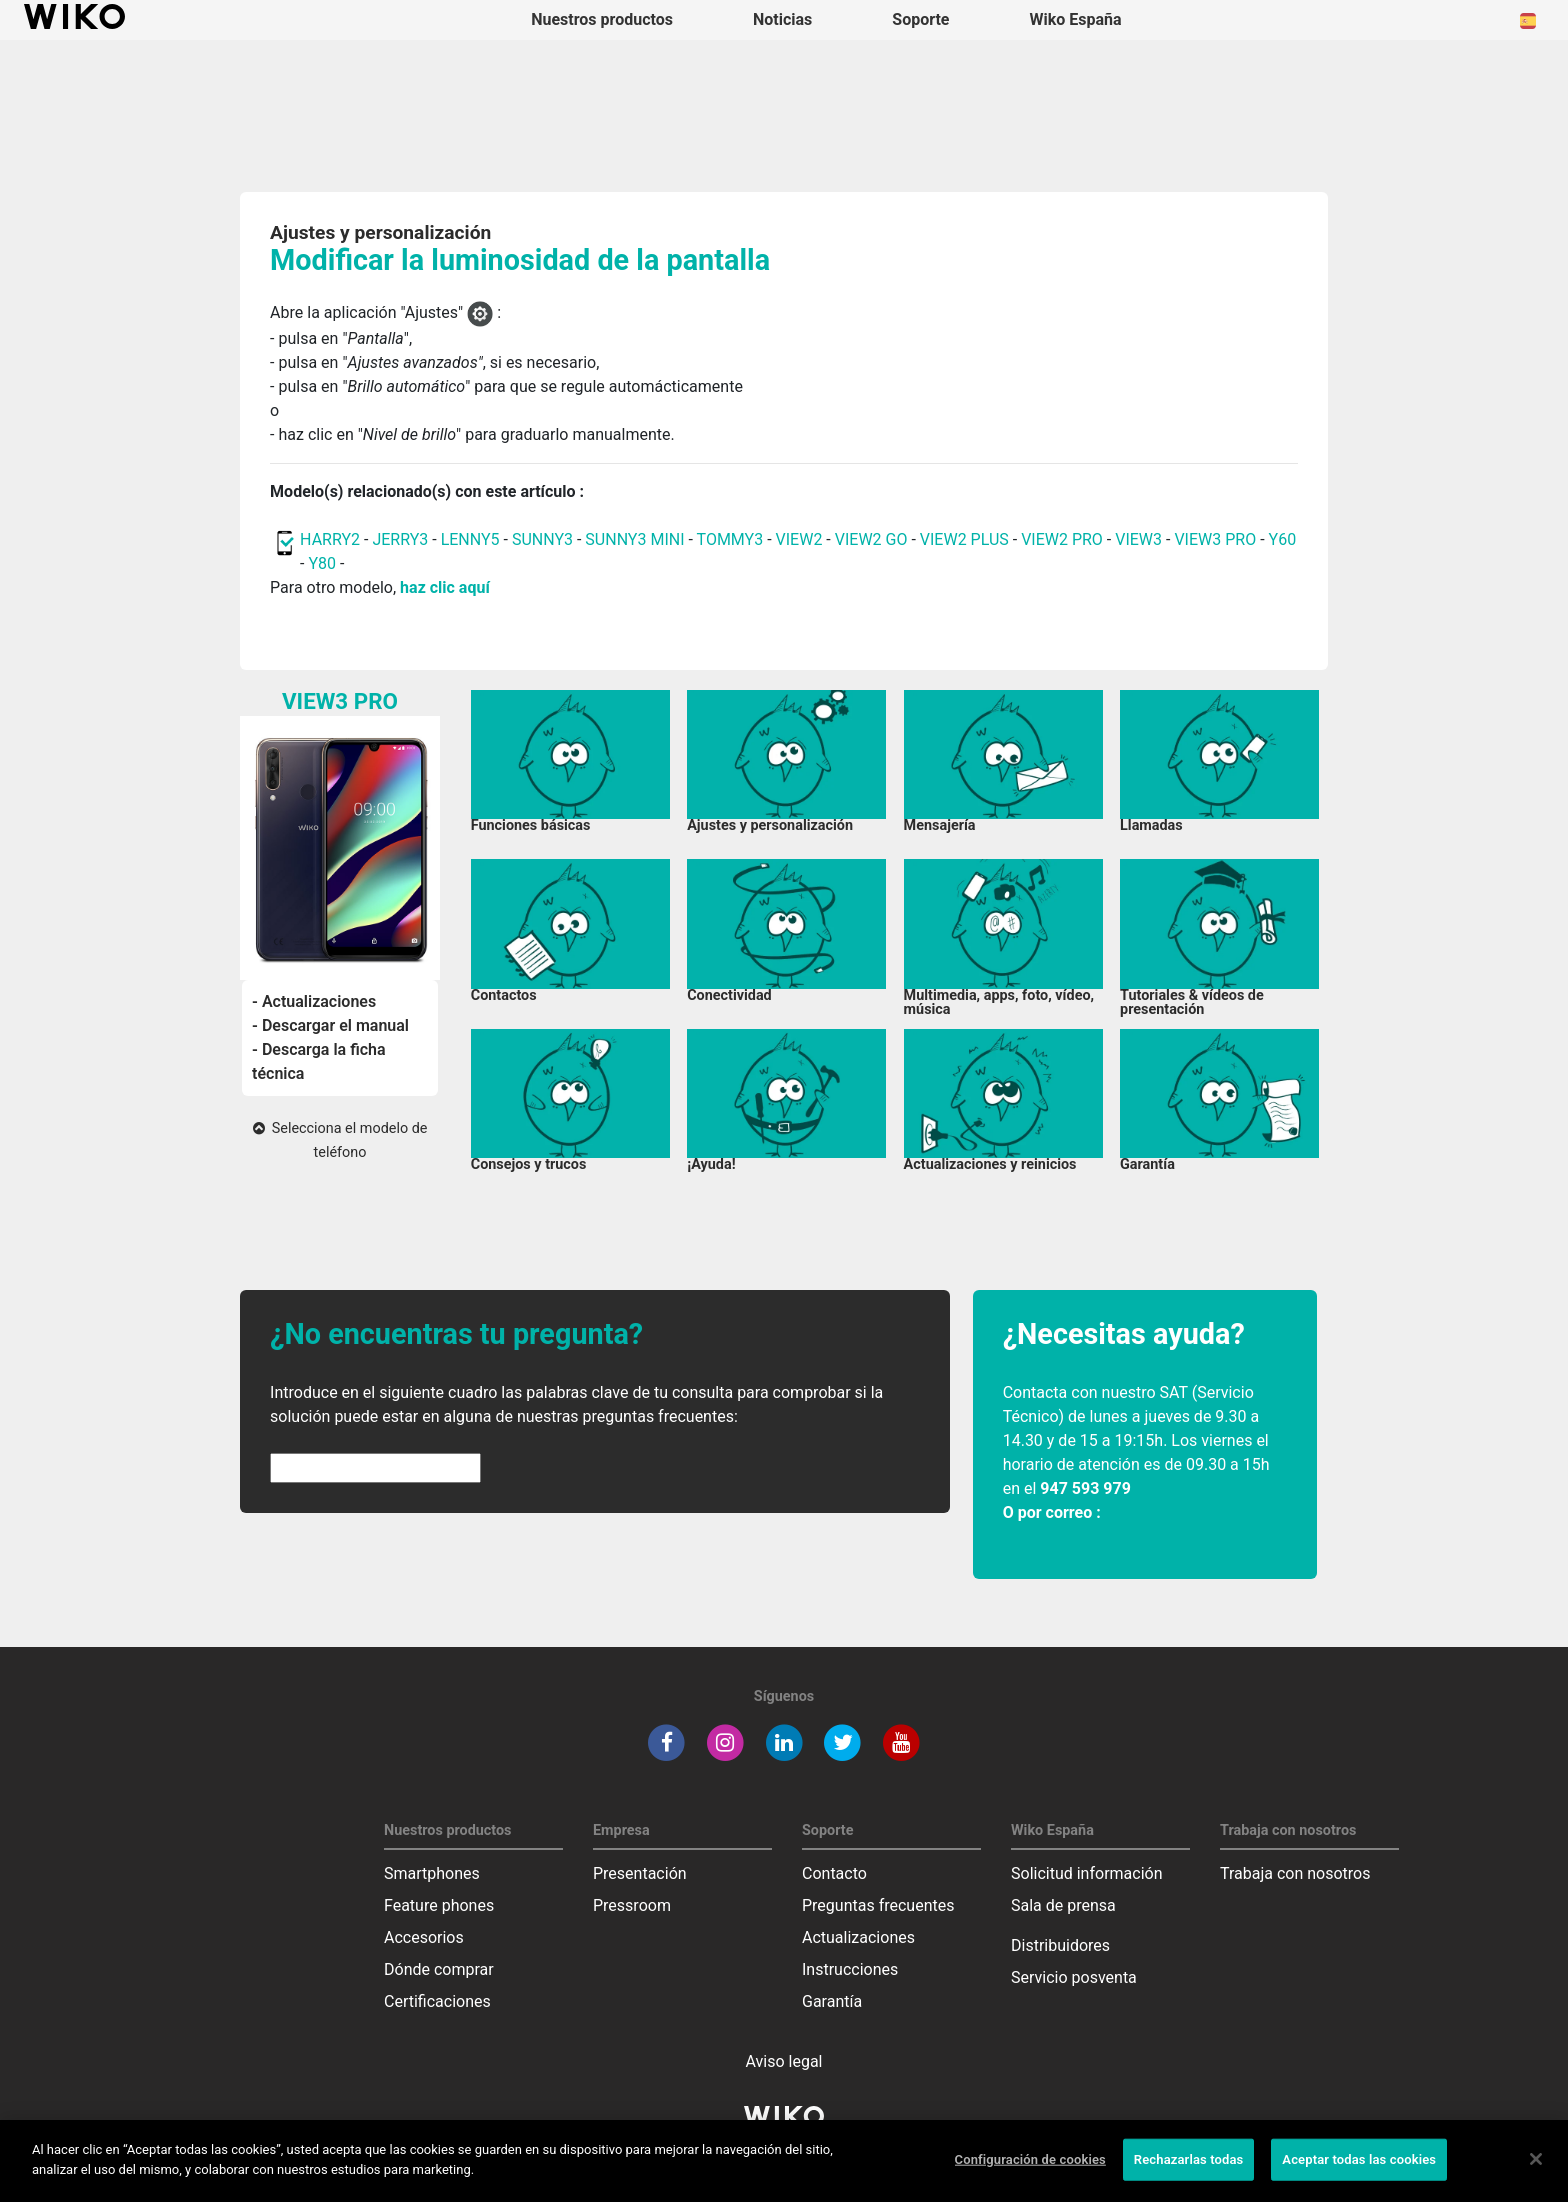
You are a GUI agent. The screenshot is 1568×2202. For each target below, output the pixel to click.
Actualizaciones (858, 1937)
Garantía (832, 2001)
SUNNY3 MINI (634, 539)
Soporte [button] (920, 19)
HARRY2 (330, 539)
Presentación (640, 1873)
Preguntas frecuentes (878, 1905)
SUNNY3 (542, 539)
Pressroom (632, 1905)
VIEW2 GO (871, 539)
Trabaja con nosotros (1295, 1873)
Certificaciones (437, 2001)
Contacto (834, 1873)
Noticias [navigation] (782, 19)
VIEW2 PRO (1062, 539)
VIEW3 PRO (1215, 539)
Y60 (1283, 539)
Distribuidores (1060, 1945)
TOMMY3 (730, 539)
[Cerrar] (1536, 2174)
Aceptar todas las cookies (1359, 2174)
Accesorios (424, 1937)
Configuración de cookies (1030, 2174)
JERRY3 (402, 539)
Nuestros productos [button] (602, 19)
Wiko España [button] (1076, 19)
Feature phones (439, 1905)
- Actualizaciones (314, 1001)
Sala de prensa (1063, 1905)
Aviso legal (784, 2061)
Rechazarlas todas (1189, 2174)
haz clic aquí (445, 587)
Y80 (322, 563)
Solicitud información (1087, 1873)
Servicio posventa (1074, 1977)
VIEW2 (799, 539)
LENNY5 (470, 539)
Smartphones (432, 1873)
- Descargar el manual (330, 1025)
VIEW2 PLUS (964, 539)
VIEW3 (1138, 539)
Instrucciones (850, 1969)
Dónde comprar (439, 1969)
